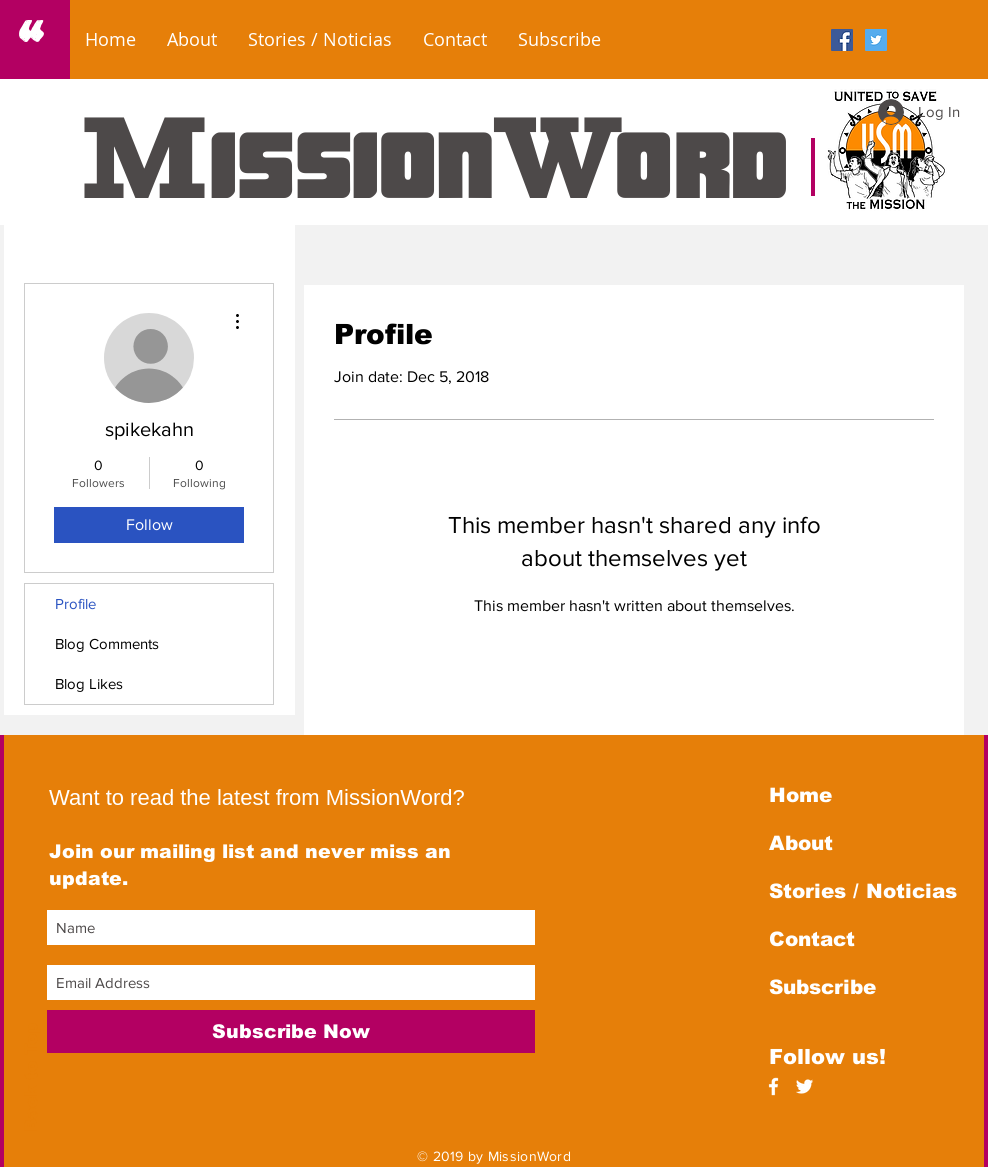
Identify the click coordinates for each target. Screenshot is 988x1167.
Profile (75, 603)
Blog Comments (107, 643)
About (801, 843)
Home (800, 795)
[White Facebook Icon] (773, 1086)
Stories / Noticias (863, 891)
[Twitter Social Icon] (876, 40)
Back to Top (31, 1077)
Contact (812, 939)
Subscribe (822, 987)
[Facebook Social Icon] (842, 40)
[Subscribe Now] (291, 1031)
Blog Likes (89, 683)
